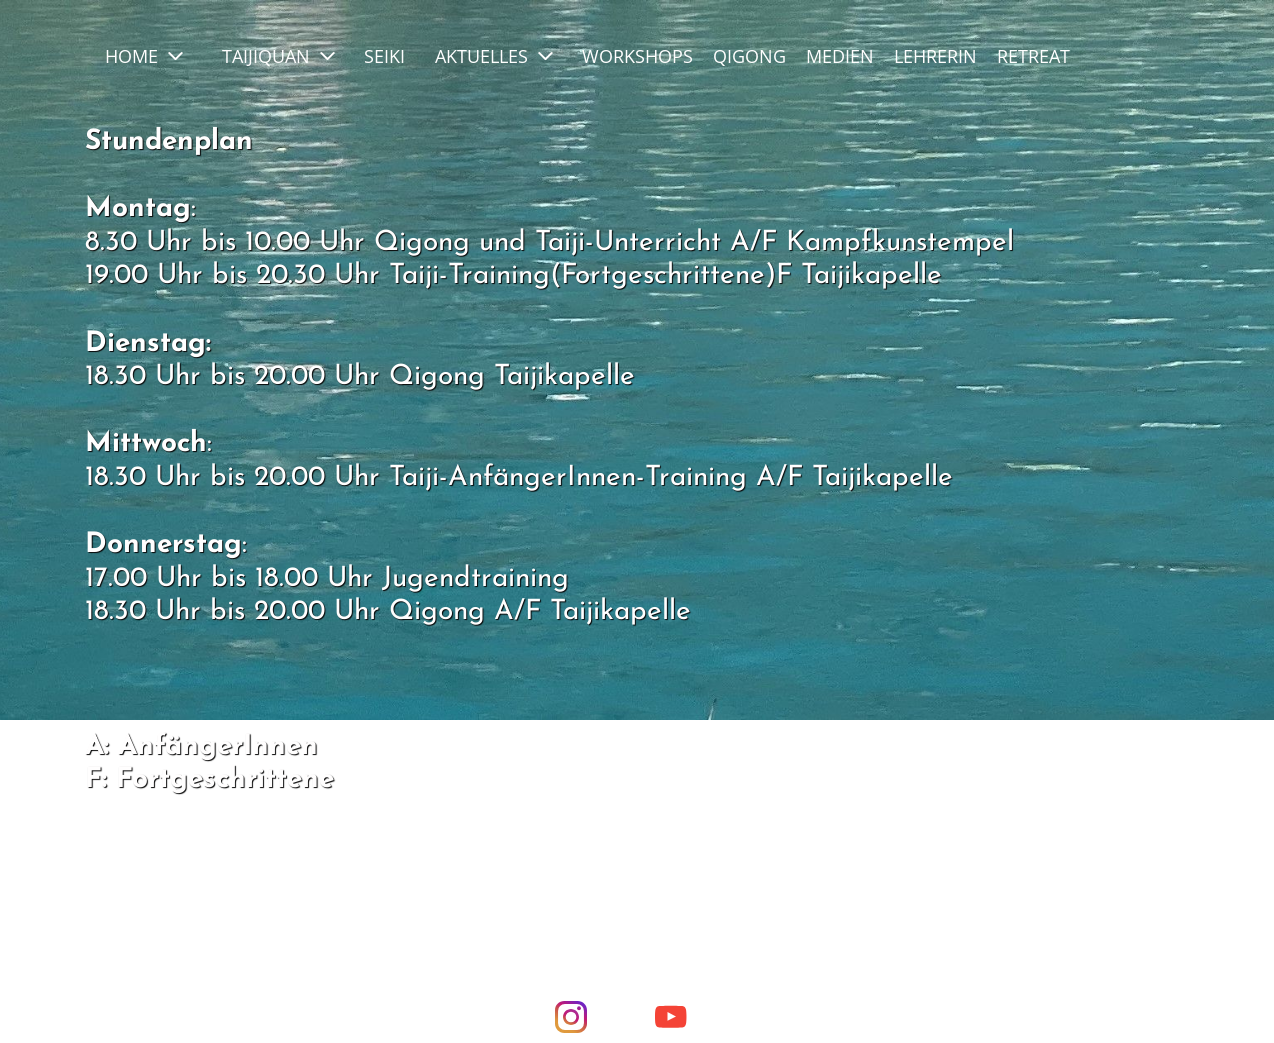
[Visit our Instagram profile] (571, 1017)
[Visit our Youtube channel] (671, 1017)
